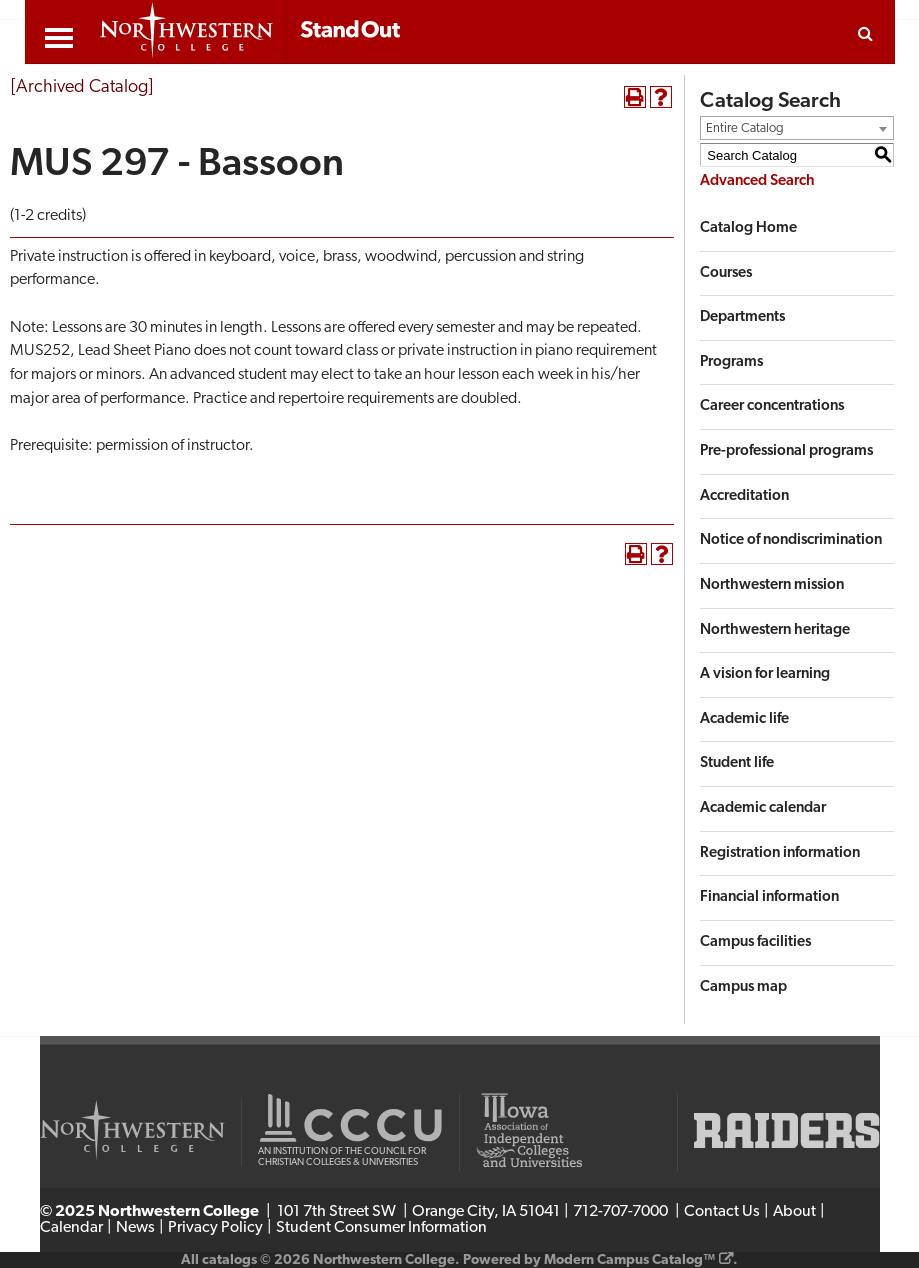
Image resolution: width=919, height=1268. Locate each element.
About (794, 1212)
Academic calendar (763, 808)
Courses (726, 273)
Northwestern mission (772, 585)
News (135, 1228)
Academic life (744, 719)
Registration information (780, 853)
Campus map (743, 987)
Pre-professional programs (786, 451)
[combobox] (797, 128)
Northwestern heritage (775, 630)
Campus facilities (755, 942)
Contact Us (722, 1212)
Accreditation (744, 496)
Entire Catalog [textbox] (745, 128)
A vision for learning (765, 674)
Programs (731, 362)
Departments (742, 317)
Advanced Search (757, 181)
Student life (737, 763)
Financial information (769, 897)
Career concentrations (772, 406)
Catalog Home (748, 228)
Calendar (71, 1228)
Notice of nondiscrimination (791, 540)
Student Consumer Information (381, 1228)
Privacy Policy (215, 1228)
